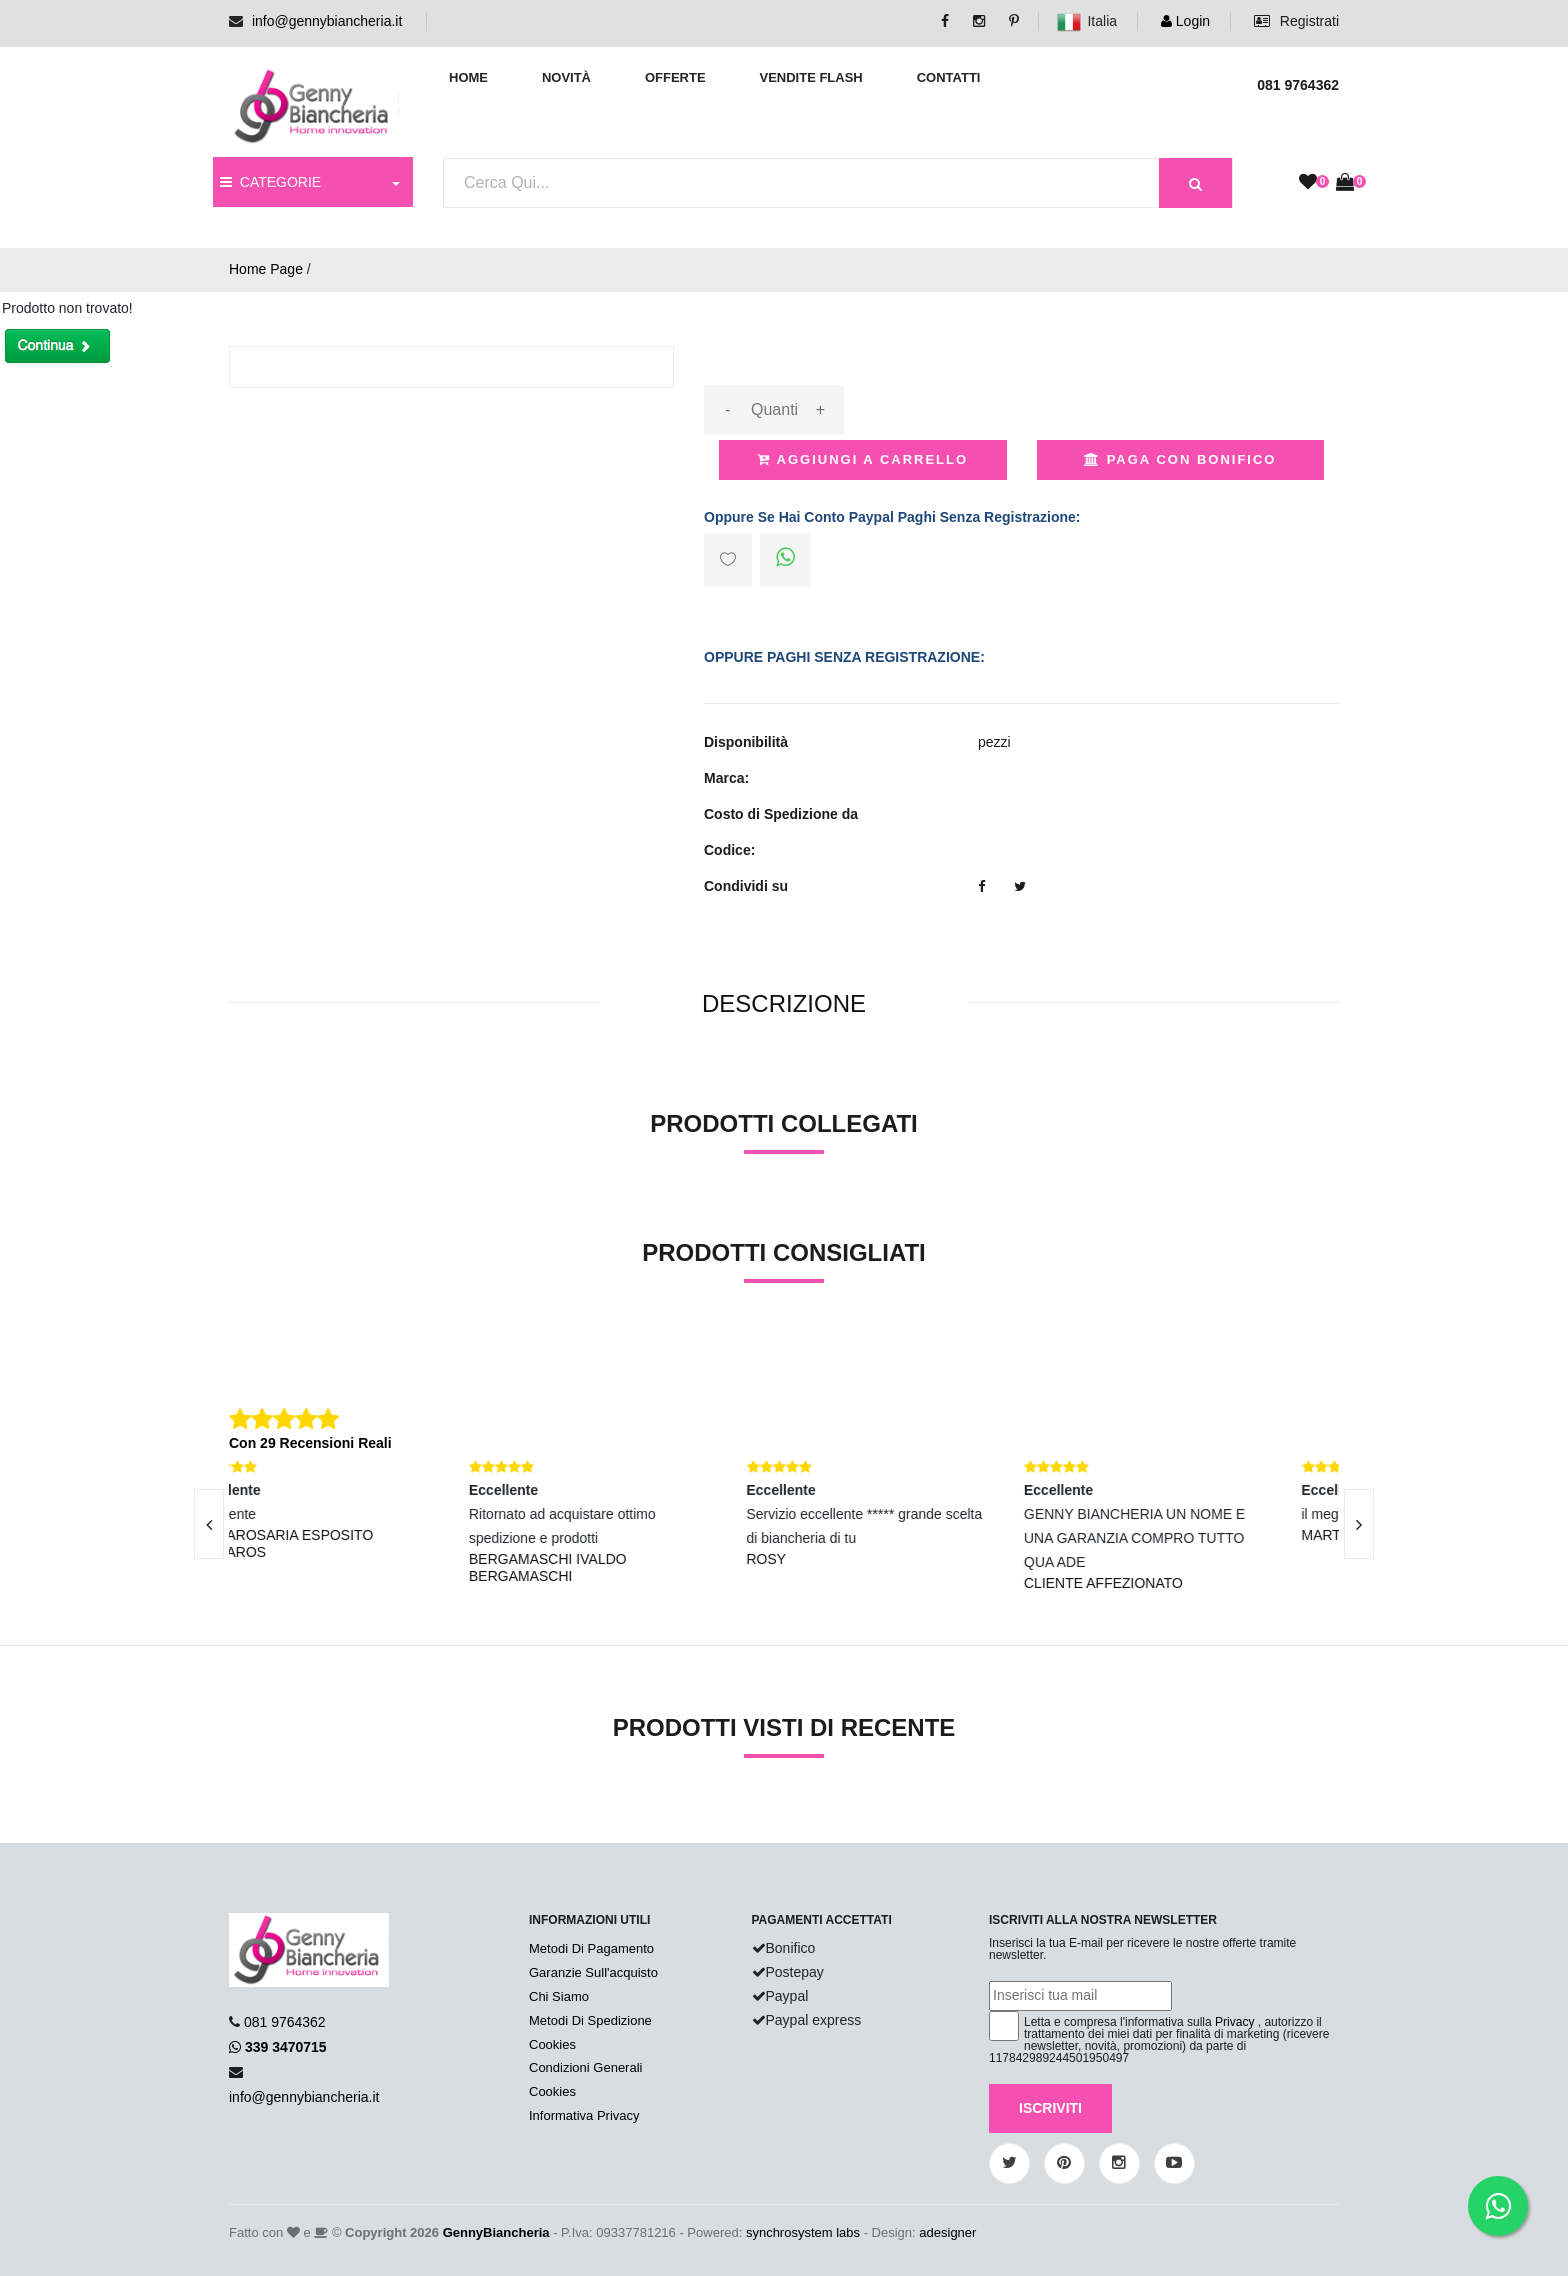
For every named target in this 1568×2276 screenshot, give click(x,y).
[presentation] (209, 1524)
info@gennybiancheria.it (327, 21)
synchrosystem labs (803, 2232)
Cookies (552, 2044)
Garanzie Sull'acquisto (593, 1972)
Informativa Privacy (584, 2115)
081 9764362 (285, 2022)
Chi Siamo (559, 1996)
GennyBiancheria (496, 2232)
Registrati (1296, 21)
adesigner (947, 2232)
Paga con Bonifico (1180, 459)
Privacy (1234, 2022)
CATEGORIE (270, 182)
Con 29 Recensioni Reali (310, 1443)
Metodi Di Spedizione (590, 2020)
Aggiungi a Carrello (862, 459)
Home (468, 77)
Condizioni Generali (585, 2067)
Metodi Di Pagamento (591, 1948)
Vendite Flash (810, 77)
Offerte (675, 77)
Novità (566, 77)
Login (1185, 21)
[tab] (784, 1004)
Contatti (949, 77)
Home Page (266, 269)
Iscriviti (1050, 2108)
